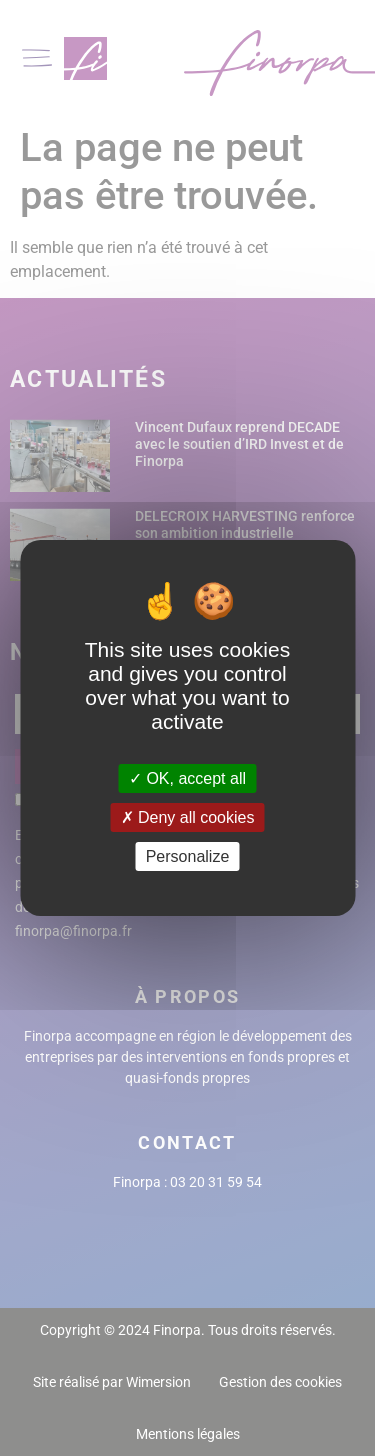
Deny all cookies (188, 817)
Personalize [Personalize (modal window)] (188, 856)
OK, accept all (187, 777)
